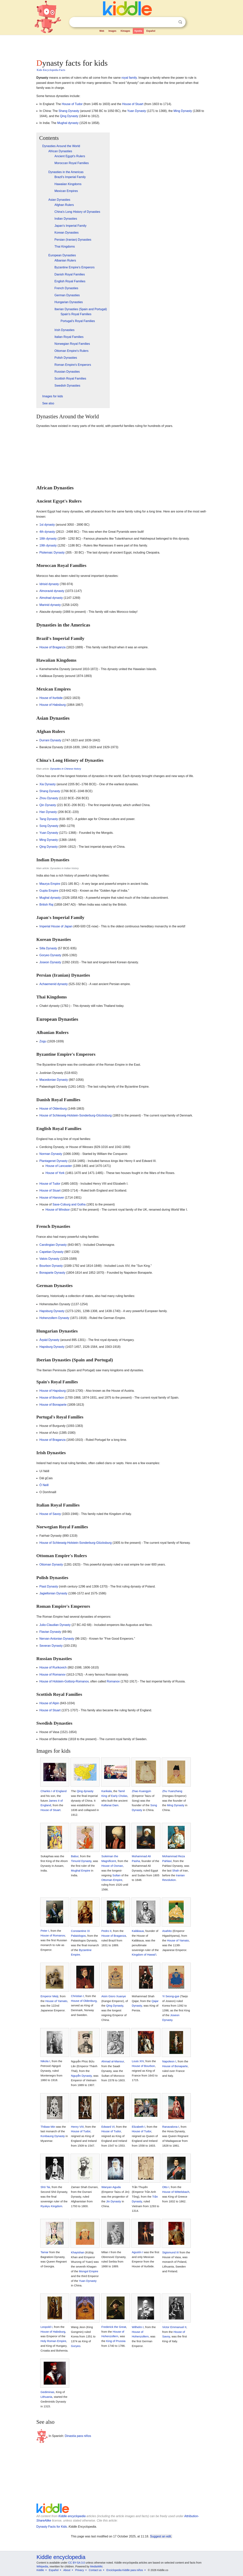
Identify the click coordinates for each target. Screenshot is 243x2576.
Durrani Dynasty (50, 740)
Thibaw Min (48, 2126)
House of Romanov (52, 1674)
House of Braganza (52, 647)
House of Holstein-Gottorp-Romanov (64, 1681)
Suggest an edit (160, 2536)
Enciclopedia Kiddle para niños (124, 2570)
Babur (74, 1856)
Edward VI (108, 2126)
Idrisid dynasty (49, 584)
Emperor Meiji (49, 1996)
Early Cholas (119, 1795)
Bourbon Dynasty (51, 1265)
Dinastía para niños (78, 2436)
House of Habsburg (52, 704)
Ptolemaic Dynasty (52, 552)
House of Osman (112, 1865)
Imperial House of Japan (55, 926)
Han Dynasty (48, 812)
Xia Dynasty (47, 784)
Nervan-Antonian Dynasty (56, 1638)
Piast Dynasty (48, 1586)
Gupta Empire (48, 890)
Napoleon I (169, 2061)
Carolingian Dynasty (53, 1244)
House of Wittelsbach (175, 2191)
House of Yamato (178, 1940)
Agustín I (137, 2252)
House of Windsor (58, 1209)
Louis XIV (138, 2061)
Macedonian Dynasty (53, 1079)
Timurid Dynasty (81, 1861)
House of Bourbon (51, 1397)
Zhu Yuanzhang (172, 1791)
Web (101, 31)
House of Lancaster (59, 1165)
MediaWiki (96, 2566)
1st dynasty (47, 524)
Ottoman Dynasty (51, 1564)
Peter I (45, 1930)
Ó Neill (44, 1485)
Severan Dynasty (51, 1645)
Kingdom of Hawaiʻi (144, 1954)
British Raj (46, 904)
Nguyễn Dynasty (81, 2075)
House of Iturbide (51, 697)
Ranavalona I (170, 2126)
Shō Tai (45, 2187)
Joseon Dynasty (50, 962)
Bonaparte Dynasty (52, 1272)
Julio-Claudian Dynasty (55, 1624)
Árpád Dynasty (49, 1339)
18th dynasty (48, 538)
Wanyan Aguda (111, 2187)
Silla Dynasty (48, 948)
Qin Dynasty (47, 805)
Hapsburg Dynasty (52, 1311)
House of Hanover (51, 1197)
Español (150, 31)
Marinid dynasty (50, 604)
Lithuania (46, 2396)
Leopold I (46, 2326)
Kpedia (138, 31)
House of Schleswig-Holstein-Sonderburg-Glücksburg (75, 1115)
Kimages (125, 31)
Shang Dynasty (69, 111)
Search (180, 22)
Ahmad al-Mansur (112, 2061)
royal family (129, 77)
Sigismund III (170, 2252)
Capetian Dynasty (51, 1251)
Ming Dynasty (183, 111)
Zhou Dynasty (48, 798)
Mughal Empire (80, 1870)
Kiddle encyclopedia (71, 2516)
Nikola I (45, 2061)
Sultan (116, 1875)
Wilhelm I (138, 2327)
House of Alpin (49, 1703)
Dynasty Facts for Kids (51, 2526)
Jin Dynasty (113, 2201)
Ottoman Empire (111, 1879)
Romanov (113, 1681)
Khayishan (77, 2252)
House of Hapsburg (52, 1390)
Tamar (45, 2252)
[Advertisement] (121, 45)
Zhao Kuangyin (141, 1791)
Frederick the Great (113, 2326)
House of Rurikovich (53, 1667)
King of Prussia (116, 2341)
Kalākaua (138, 1930)
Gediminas (47, 2392)
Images (112, 31)
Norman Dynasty (50, 1153)
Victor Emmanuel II (174, 2327)
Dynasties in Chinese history (65, 768)
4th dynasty (47, 531)
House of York (55, 1173)
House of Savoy (50, 1513)
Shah (175, 1870)
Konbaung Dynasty (53, 2136)
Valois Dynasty (49, 1258)
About (66, 2570)
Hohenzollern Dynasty (54, 1318)
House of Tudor (72, 104)
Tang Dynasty (48, 819)
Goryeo (75, 2346)
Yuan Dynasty (136, 111)
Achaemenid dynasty (53, 984)
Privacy (79, 2570)
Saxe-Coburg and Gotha (68, 1204)
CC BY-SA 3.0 (76, 2562)
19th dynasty (48, 545)
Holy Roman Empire (53, 2341)
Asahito (167, 1930)
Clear (172, 22)
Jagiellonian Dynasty (53, 1593)
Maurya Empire (49, 883)
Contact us (95, 2570)
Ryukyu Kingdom (51, 2206)
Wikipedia (42, 2566)
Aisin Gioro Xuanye (113, 1996)
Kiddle (40, 2570)
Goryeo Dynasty (50, 955)
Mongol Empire (88, 2271)
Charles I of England (54, 1791)
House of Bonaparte (53, 1404)
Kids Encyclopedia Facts (51, 69)
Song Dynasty (49, 825)
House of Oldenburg (53, 1108)
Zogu (42, 1041)
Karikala (106, 1791)
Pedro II (106, 1930)
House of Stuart (132, 104)
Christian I (77, 1996)
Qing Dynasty (69, 116)
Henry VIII (77, 2126)
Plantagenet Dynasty (53, 1161)
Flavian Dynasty (50, 1631)
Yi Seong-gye (170, 1996)
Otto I (165, 2187)
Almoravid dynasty (51, 591)
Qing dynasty (85, 1791)
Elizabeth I (138, 2126)
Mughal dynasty (68, 123)
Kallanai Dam (109, 1805)
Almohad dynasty (51, 597)
